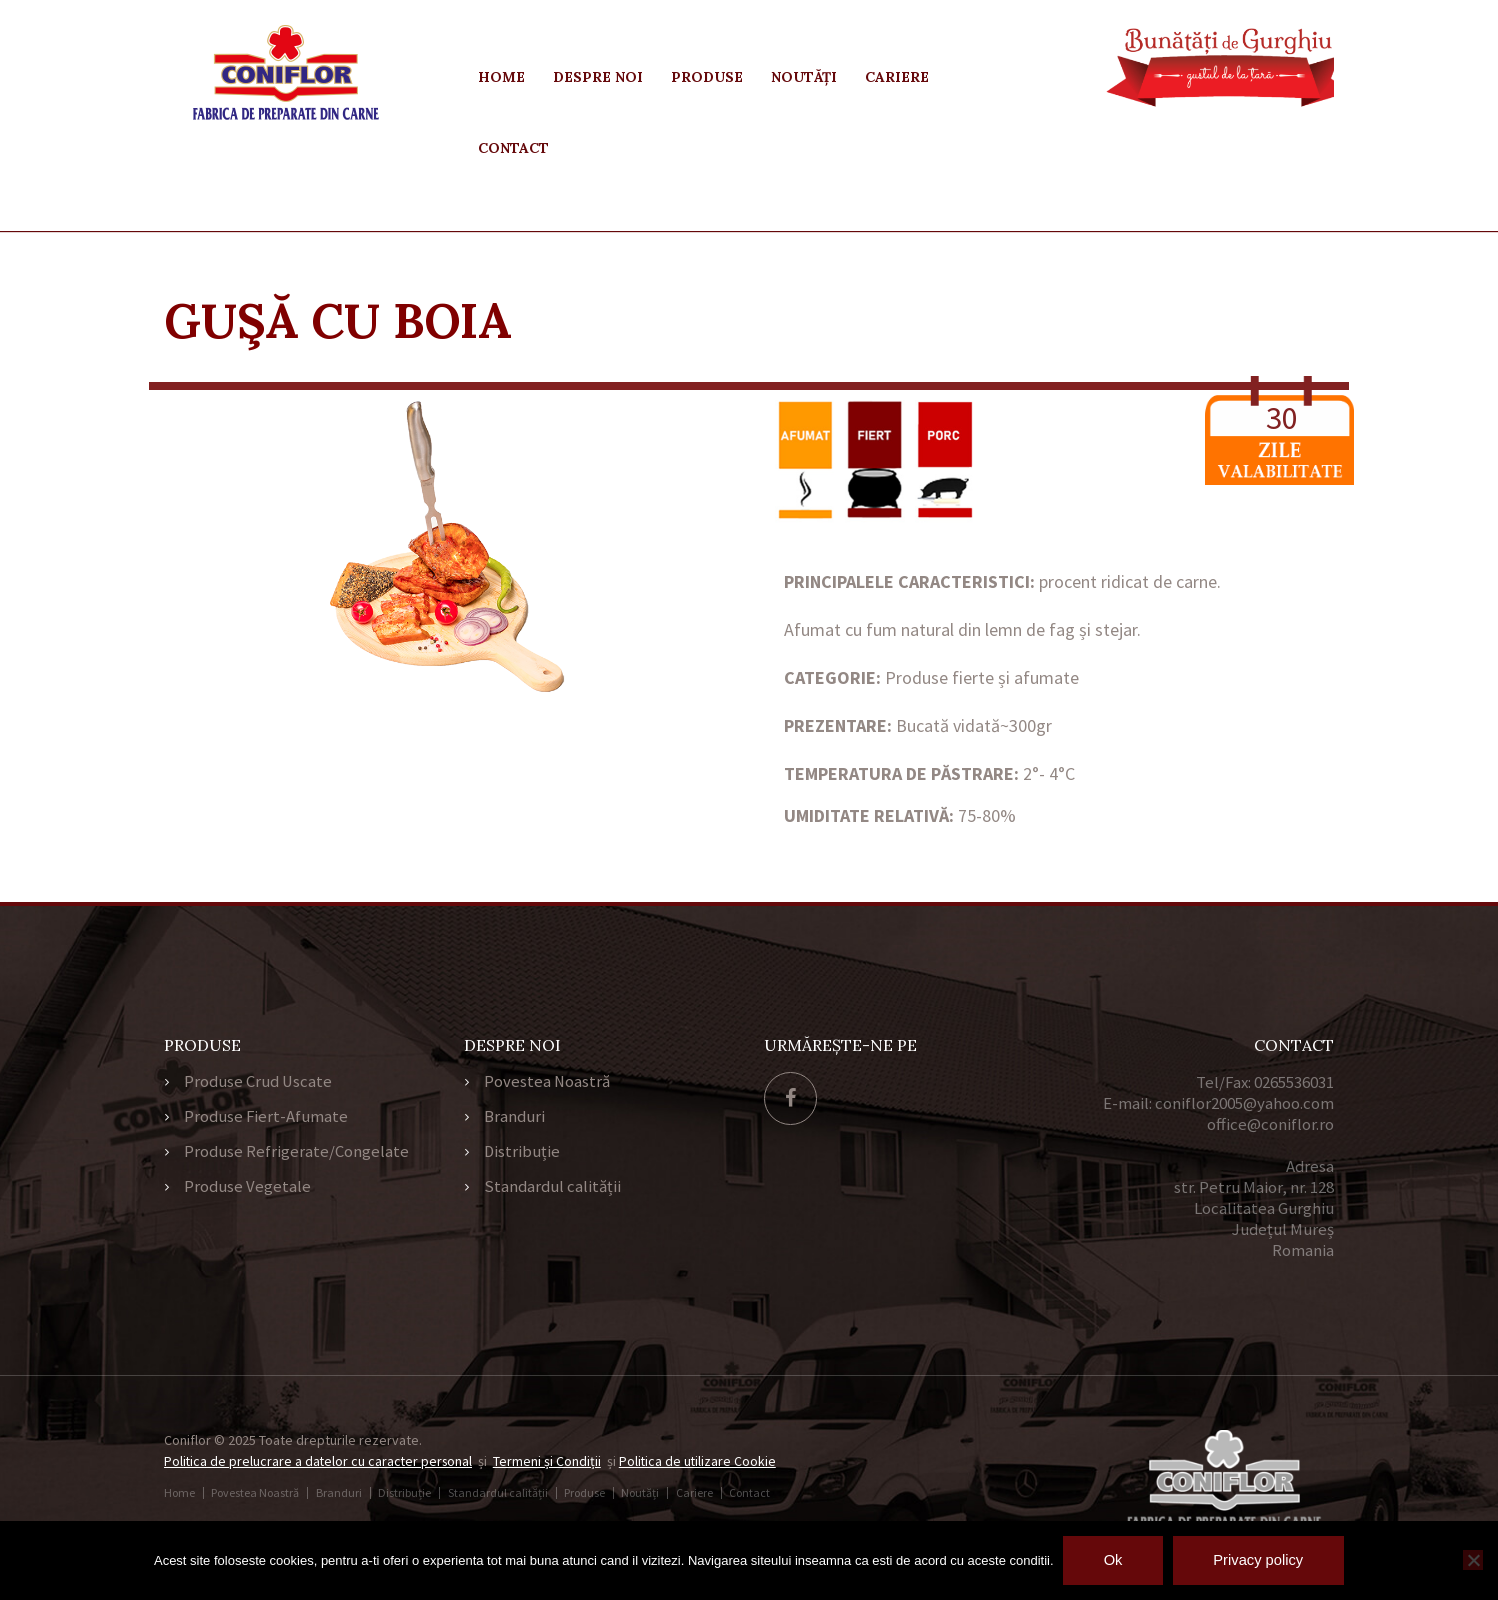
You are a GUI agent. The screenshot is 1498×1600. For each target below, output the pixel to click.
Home (501, 77)
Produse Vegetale (247, 1190)
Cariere (897, 77)
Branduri (514, 1118)
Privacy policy (1261, 1560)
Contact (513, 148)
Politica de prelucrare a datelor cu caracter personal (320, 1461)
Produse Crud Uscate (258, 1082)
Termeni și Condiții (552, 1461)
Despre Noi (598, 77)
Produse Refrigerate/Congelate (296, 1154)
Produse (707, 77)
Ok (1110, 1560)
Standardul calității (552, 1190)
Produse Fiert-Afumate (266, 1118)
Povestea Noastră (547, 1082)
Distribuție (522, 1154)
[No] (1473, 1560)
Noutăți (804, 77)
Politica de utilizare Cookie (703, 1461)
